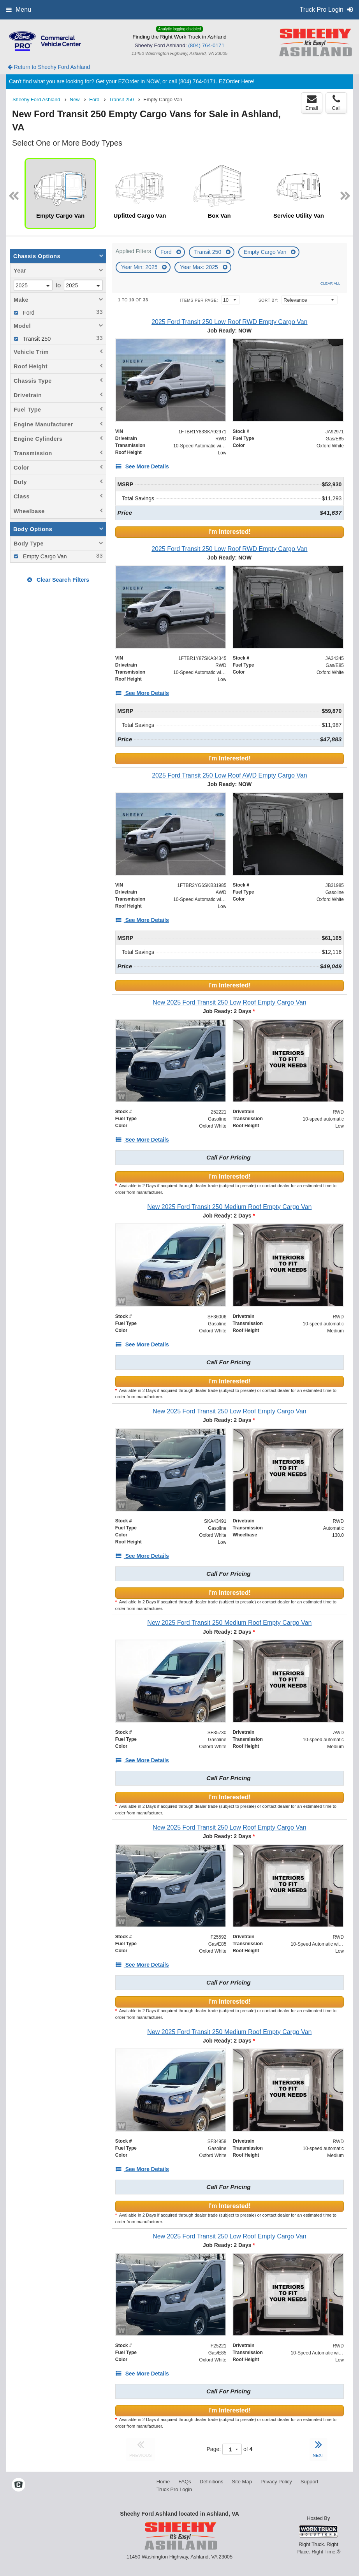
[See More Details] (142, 466)
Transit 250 (208, 252)
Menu (18, 9)
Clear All (330, 283)
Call (336, 102)
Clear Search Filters (58, 580)
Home (163, 2482)
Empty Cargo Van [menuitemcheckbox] (44, 556)
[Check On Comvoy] (18, 2485)
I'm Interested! (229, 531)
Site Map (242, 2482)
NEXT (318, 2448)
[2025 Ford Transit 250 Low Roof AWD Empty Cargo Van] (229, 775)
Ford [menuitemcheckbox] (28, 313)
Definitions (211, 2482)
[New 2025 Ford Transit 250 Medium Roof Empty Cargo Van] (229, 1206)
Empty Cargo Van (266, 252)
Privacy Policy (276, 2482)
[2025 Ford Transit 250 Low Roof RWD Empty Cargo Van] (229, 321)
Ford (166, 252)
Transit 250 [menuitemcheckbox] (36, 339)
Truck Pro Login (174, 2489)
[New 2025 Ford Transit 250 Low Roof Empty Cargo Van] (229, 1002)
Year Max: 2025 (199, 267)
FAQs (184, 2482)
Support (310, 2482)
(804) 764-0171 (206, 45)
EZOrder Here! (237, 81)
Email (311, 102)
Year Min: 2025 (140, 267)
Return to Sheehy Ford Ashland (49, 67)
